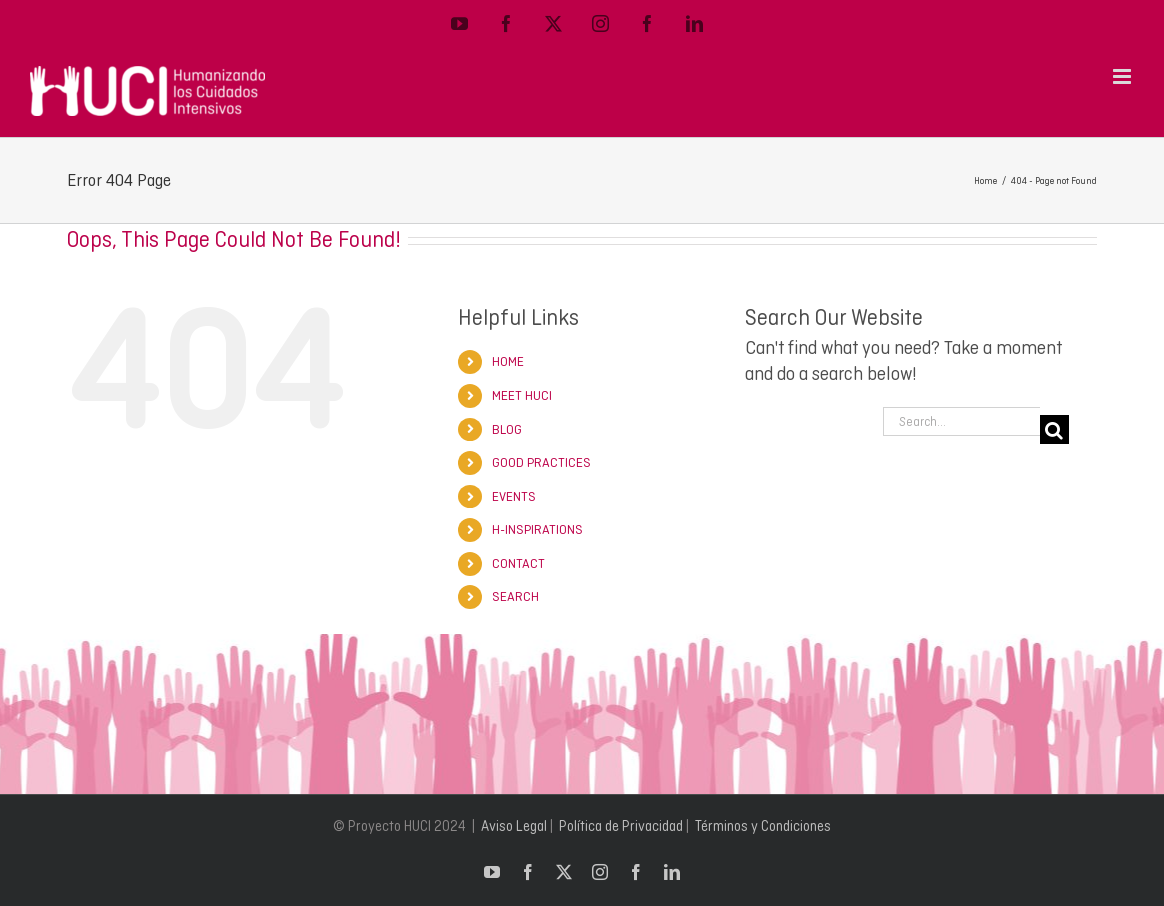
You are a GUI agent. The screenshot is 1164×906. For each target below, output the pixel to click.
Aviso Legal (514, 826)
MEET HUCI (522, 395)
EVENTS (514, 496)
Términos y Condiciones (763, 826)
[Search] (1054, 429)
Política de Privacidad (621, 826)
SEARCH (515, 596)
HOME (508, 361)
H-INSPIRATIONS (537, 529)
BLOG (507, 429)
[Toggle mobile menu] (1123, 76)
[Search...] (961, 421)
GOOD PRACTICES (541, 462)
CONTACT (518, 563)
